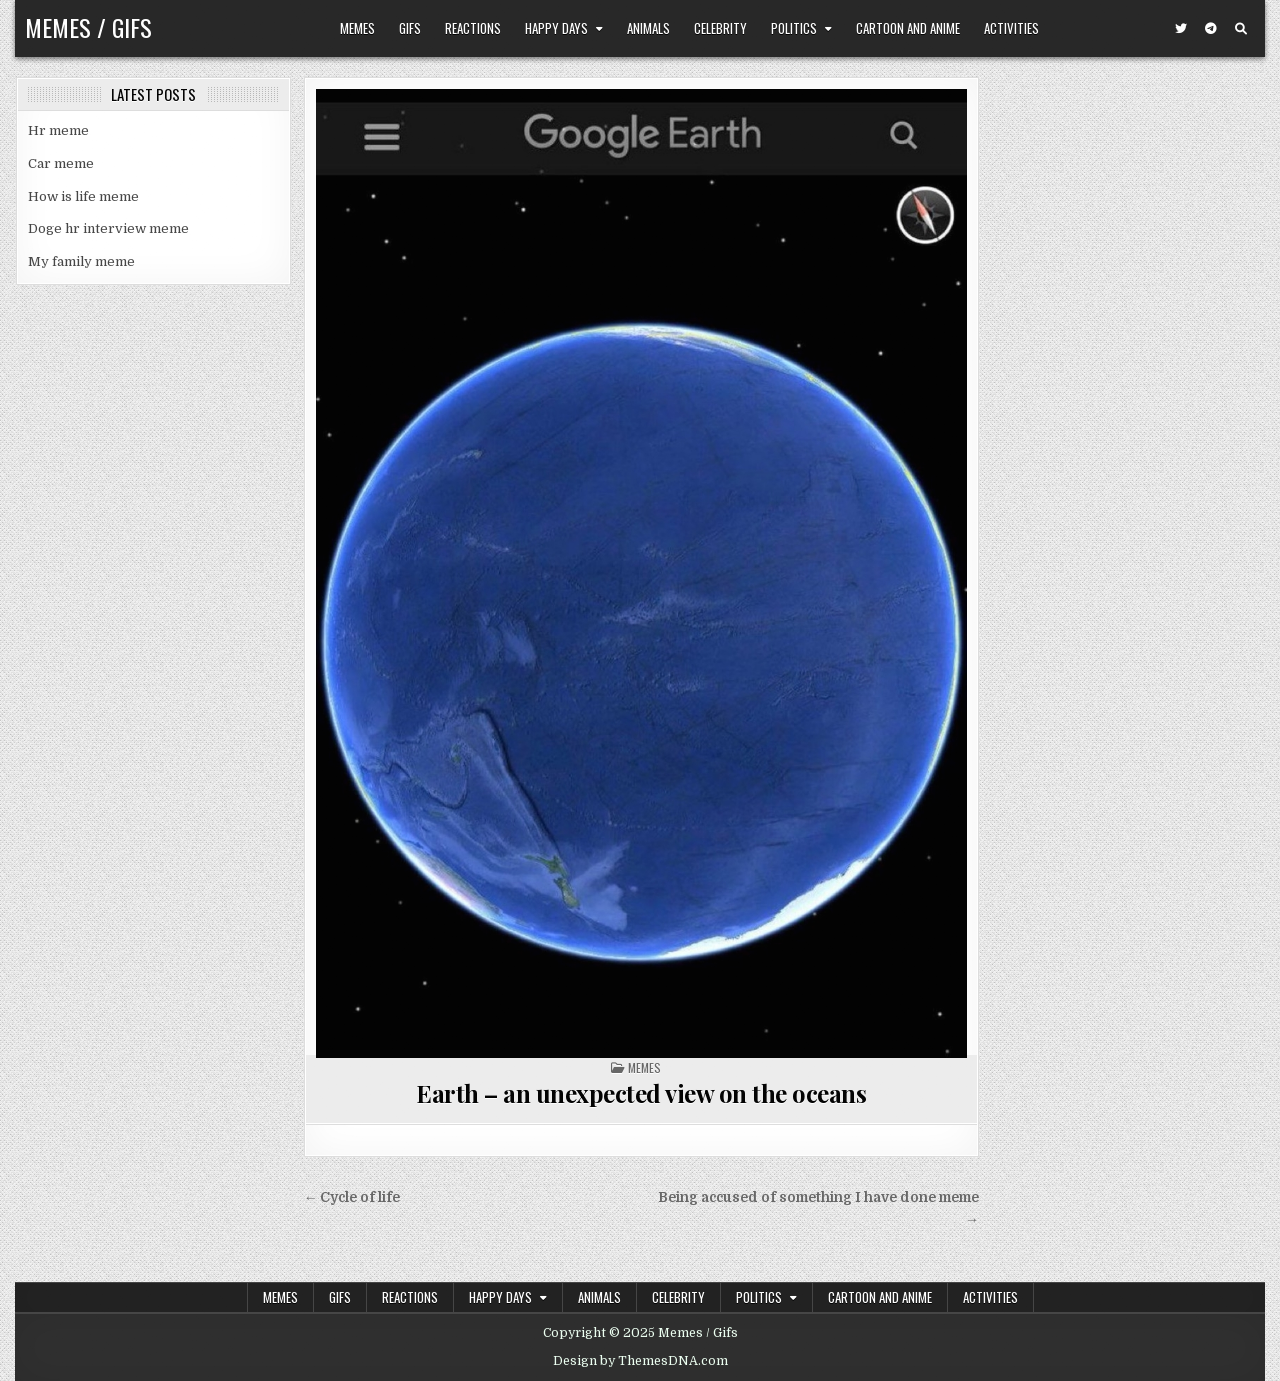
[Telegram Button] (1211, 29)
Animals (648, 28)
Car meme (61, 163)
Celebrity (720, 28)
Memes (357, 28)
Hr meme (58, 130)
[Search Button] (1241, 29)
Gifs (410, 28)
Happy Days (556, 28)
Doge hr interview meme (108, 228)
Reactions (473, 28)
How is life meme (83, 196)
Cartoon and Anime (908, 28)
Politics (794, 28)
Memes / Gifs (88, 27)
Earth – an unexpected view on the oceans (641, 1093)
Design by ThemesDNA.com (640, 1361)
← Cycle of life (352, 1197)
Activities (1011, 28)
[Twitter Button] (1181, 29)
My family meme (81, 261)
